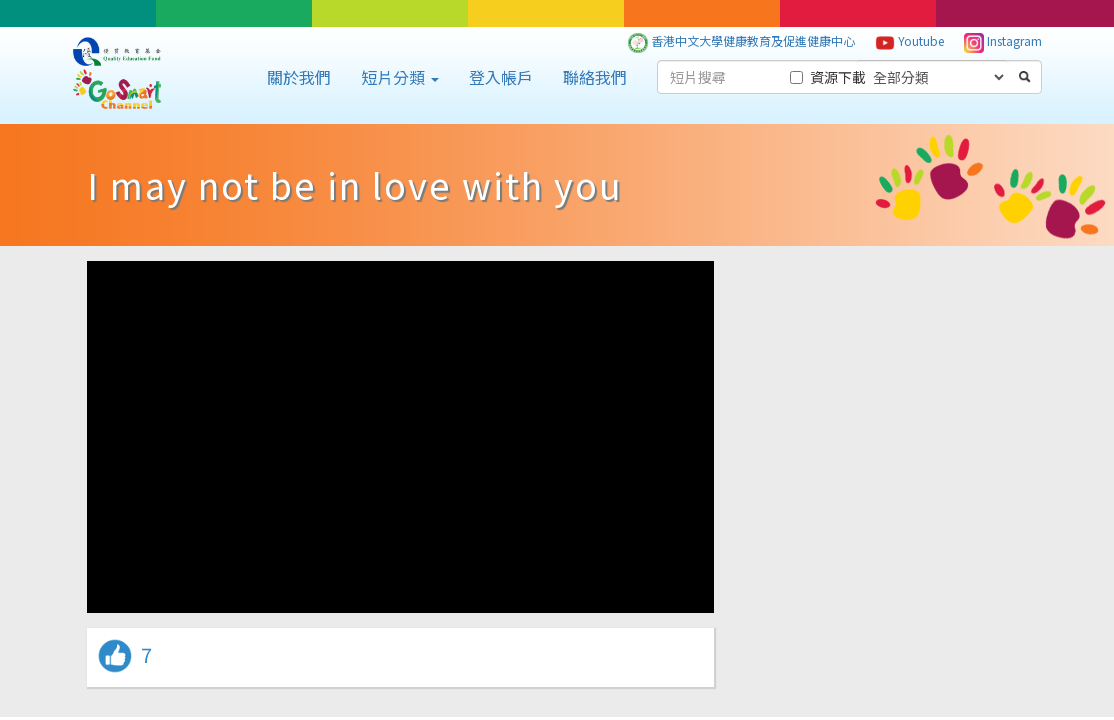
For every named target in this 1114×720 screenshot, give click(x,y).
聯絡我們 (595, 77)
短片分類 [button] (400, 77)
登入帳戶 (501, 77)
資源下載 (828, 77)
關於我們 (299, 77)
